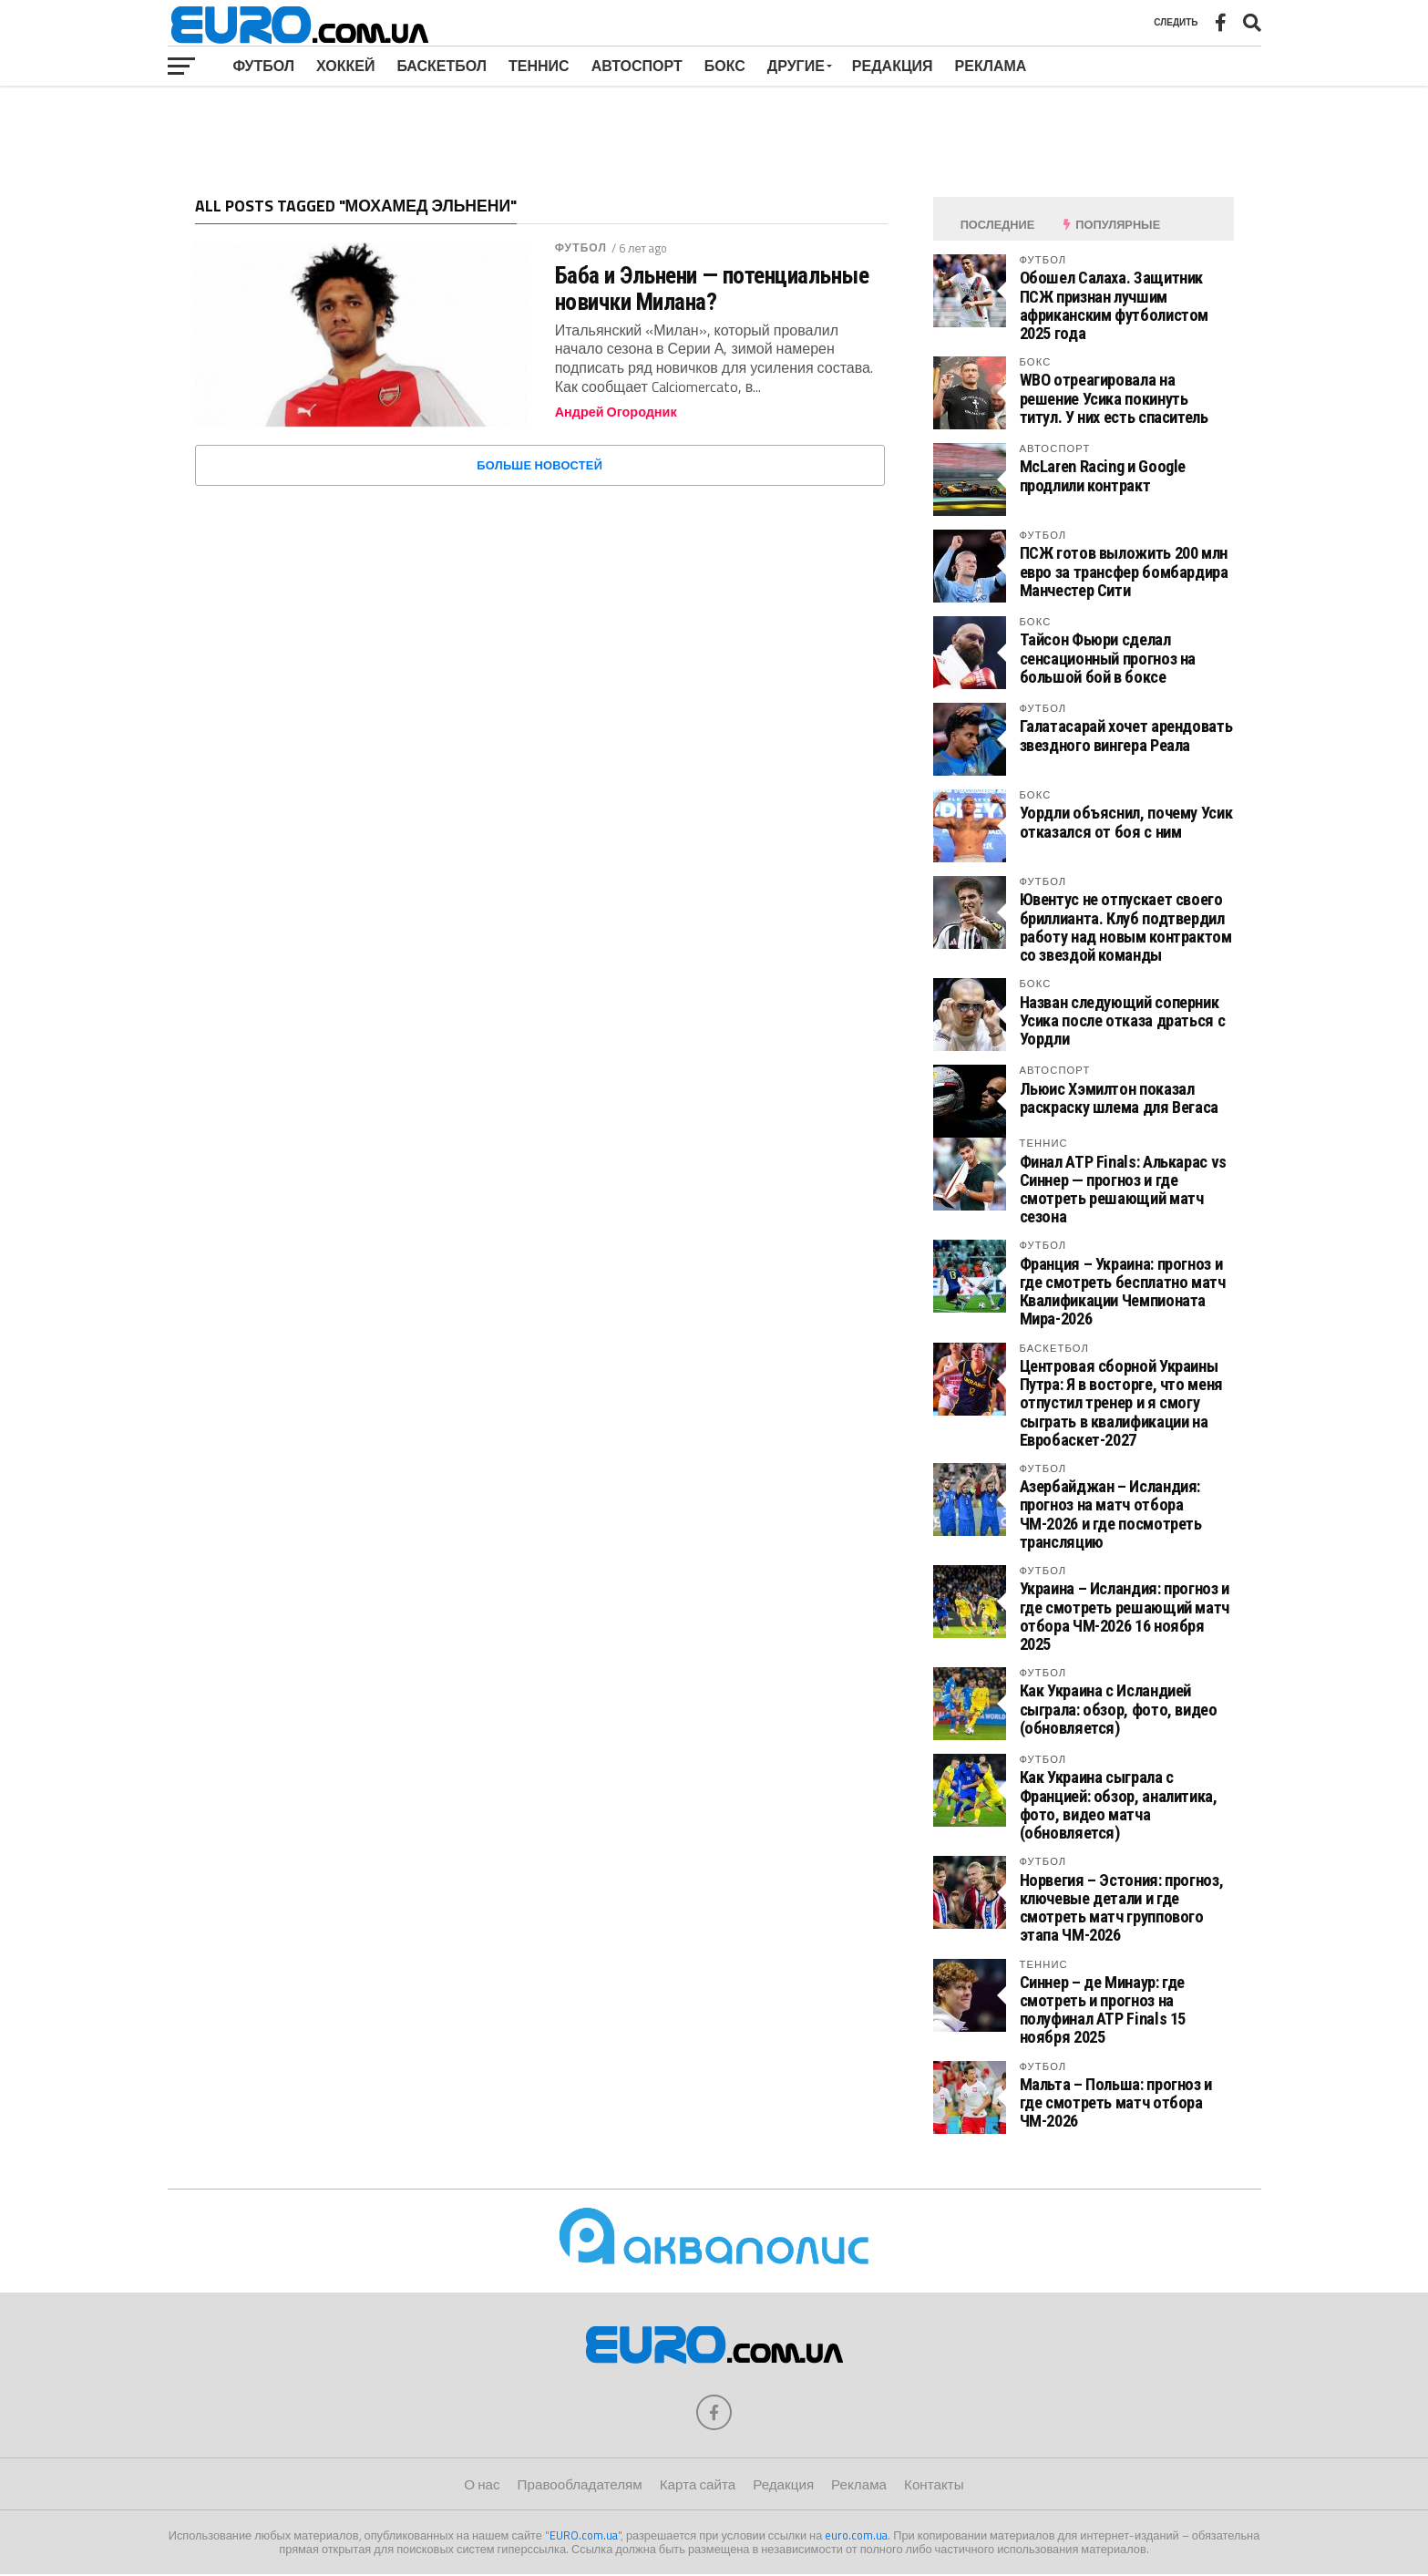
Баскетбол (441, 66)
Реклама (991, 66)
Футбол (264, 66)
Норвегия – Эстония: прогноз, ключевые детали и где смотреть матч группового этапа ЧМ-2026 (1122, 1907)
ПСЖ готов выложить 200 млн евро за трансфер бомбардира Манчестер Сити (1124, 571)
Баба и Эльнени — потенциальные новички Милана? (712, 288)
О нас (481, 2485)
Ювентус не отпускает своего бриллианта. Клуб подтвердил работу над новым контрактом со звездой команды (1126, 927)
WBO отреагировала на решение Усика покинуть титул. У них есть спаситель (1114, 398)
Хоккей (345, 66)
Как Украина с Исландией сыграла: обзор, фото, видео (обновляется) (1118, 1708)
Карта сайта (697, 2485)
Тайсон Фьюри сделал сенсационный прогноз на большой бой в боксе (1108, 657)
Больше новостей (539, 465)
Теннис (539, 66)
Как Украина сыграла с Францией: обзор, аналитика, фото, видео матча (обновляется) (1118, 1804)
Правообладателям (580, 2485)
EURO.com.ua (584, 2536)
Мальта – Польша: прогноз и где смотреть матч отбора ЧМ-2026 (1116, 2102)
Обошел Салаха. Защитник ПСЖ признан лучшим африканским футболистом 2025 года (1114, 305)
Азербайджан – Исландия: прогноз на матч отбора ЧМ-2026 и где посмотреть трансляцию (1111, 1514)
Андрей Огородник (616, 412)
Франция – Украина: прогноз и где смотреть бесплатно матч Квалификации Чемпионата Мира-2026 (1123, 1291)
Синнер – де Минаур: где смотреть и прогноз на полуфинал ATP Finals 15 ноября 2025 (1103, 2010)
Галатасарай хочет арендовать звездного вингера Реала (1126, 735)
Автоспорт (637, 66)
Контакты (934, 2485)
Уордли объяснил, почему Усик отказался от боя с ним (1126, 821)
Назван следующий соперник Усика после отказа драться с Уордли (1123, 1020)
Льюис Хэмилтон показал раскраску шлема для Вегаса (1119, 1098)
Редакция (892, 66)
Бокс (724, 66)
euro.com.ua (856, 2536)
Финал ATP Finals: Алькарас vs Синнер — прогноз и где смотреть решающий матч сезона (1123, 1189)
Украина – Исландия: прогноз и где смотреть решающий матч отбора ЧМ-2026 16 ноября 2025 (1124, 1616)
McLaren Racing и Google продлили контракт (1103, 475)
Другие (796, 66)
